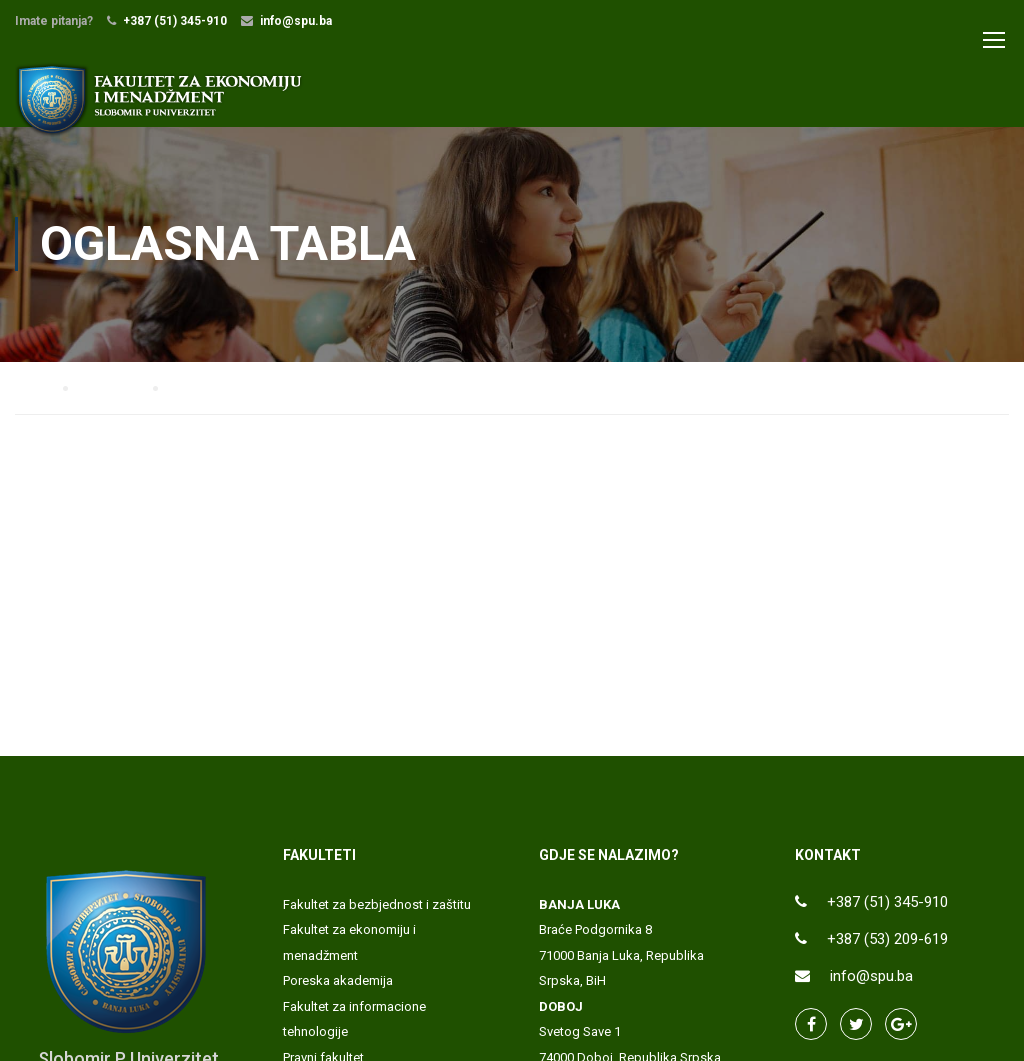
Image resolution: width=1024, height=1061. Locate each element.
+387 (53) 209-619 (887, 939)
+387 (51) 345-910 (175, 21)
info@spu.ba (296, 21)
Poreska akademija (338, 980)
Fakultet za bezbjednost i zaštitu (377, 904)
